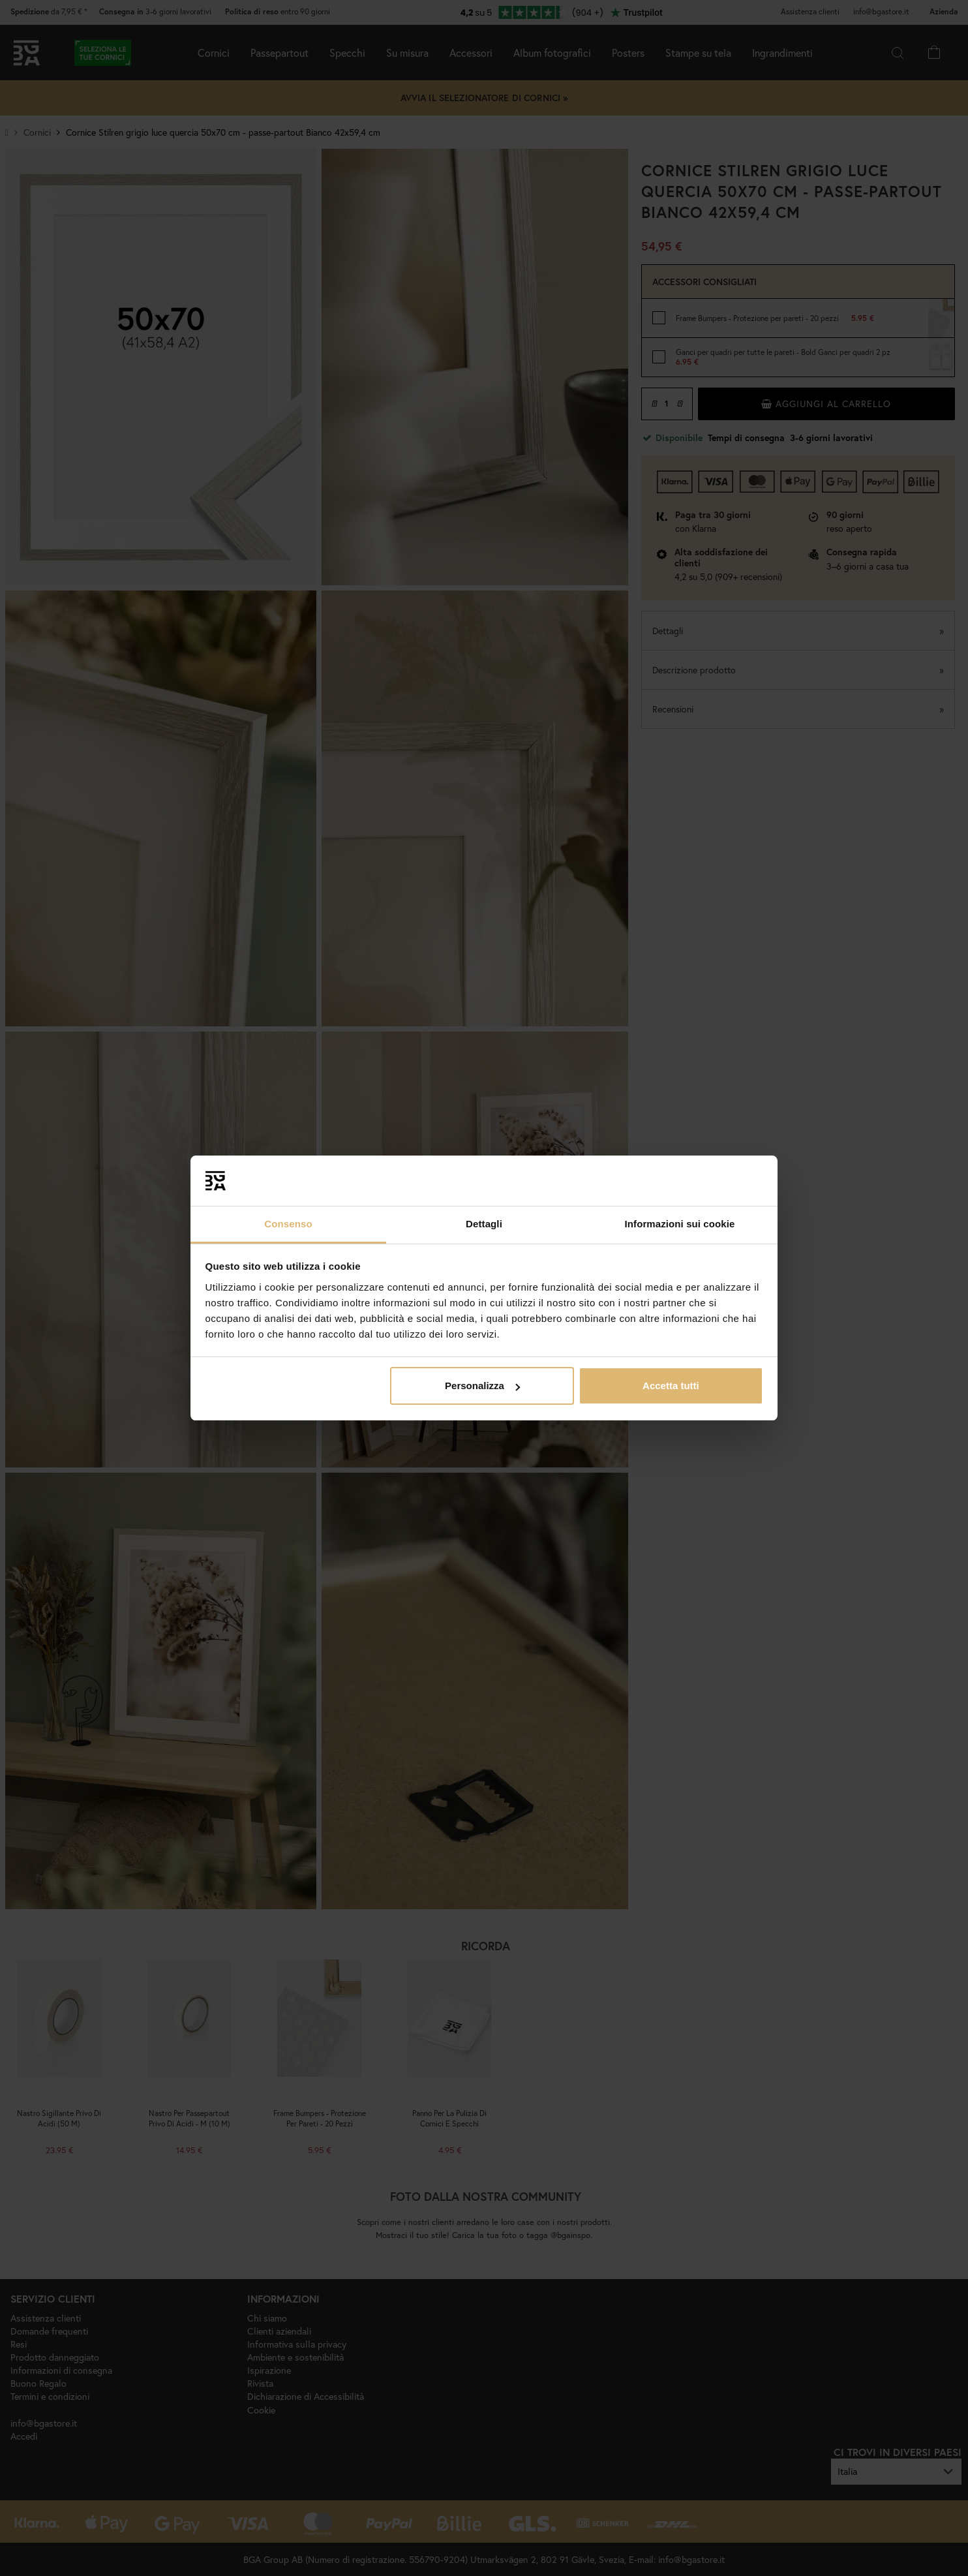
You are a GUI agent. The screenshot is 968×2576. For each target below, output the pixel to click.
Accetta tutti (671, 1385)
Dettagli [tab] (484, 1223)
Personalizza (482, 1385)
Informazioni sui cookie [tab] (680, 1223)
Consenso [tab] (288, 1223)
